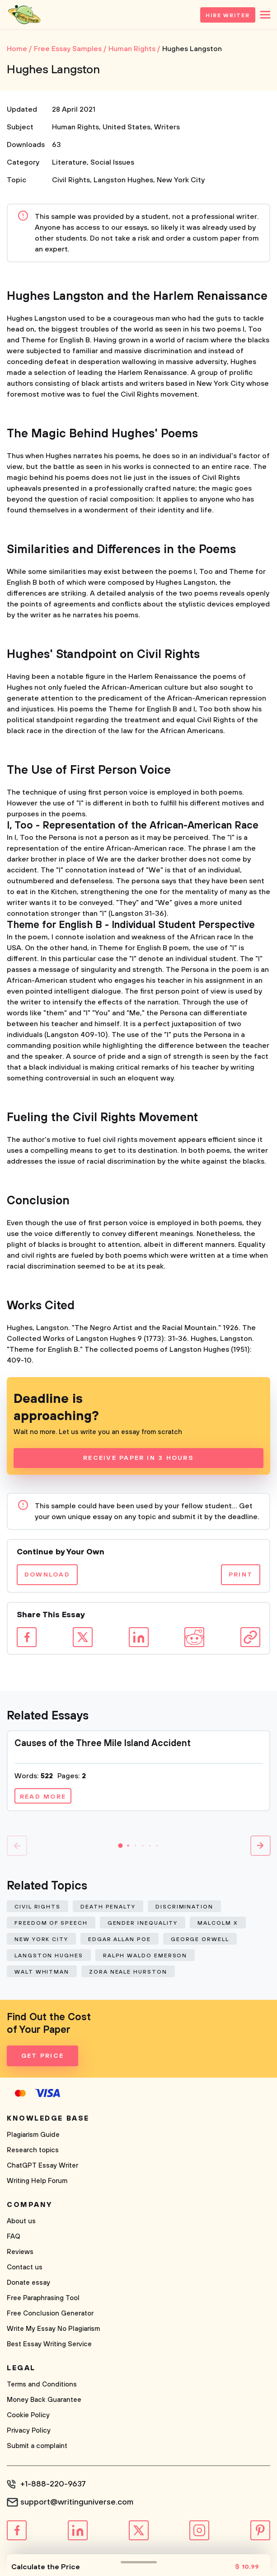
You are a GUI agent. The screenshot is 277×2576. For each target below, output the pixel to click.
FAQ (13, 2236)
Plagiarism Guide (33, 2135)
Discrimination (184, 1907)
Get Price (42, 2056)
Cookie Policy (28, 2415)
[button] (120, 1845)
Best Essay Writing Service (49, 2344)
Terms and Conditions (42, 2384)
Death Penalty (108, 1907)
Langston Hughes (123, 180)
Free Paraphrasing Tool (43, 2298)
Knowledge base (48, 2118)
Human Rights (75, 127)
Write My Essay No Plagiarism (53, 2329)
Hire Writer (228, 15)
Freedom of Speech (51, 1923)
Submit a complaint (37, 2446)
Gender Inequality (143, 1923)
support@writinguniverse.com (76, 2502)
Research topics (33, 2150)
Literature (69, 162)
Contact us (24, 2267)
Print (241, 1575)
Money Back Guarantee (44, 2400)
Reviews (20, 2252)
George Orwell (200, 1939)
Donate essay (28, 2282)
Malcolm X (217, 1923)
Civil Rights (71, 180)
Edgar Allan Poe (119, 1939)
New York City (181, 180)
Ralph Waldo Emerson (145, 1955)
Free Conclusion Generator (50, 2313)
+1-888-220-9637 (53, 2484)
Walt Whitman (41, 1972)
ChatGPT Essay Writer (42, 2165)
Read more (43, 1797)
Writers (167, 127)
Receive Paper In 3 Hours (138, 1458)
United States (126, 127)
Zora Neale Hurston (128, 1972)
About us (21, 2221)
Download (47, 1575)
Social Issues (112, 162)
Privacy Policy (29, 2430)
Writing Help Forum (37, 2181)
